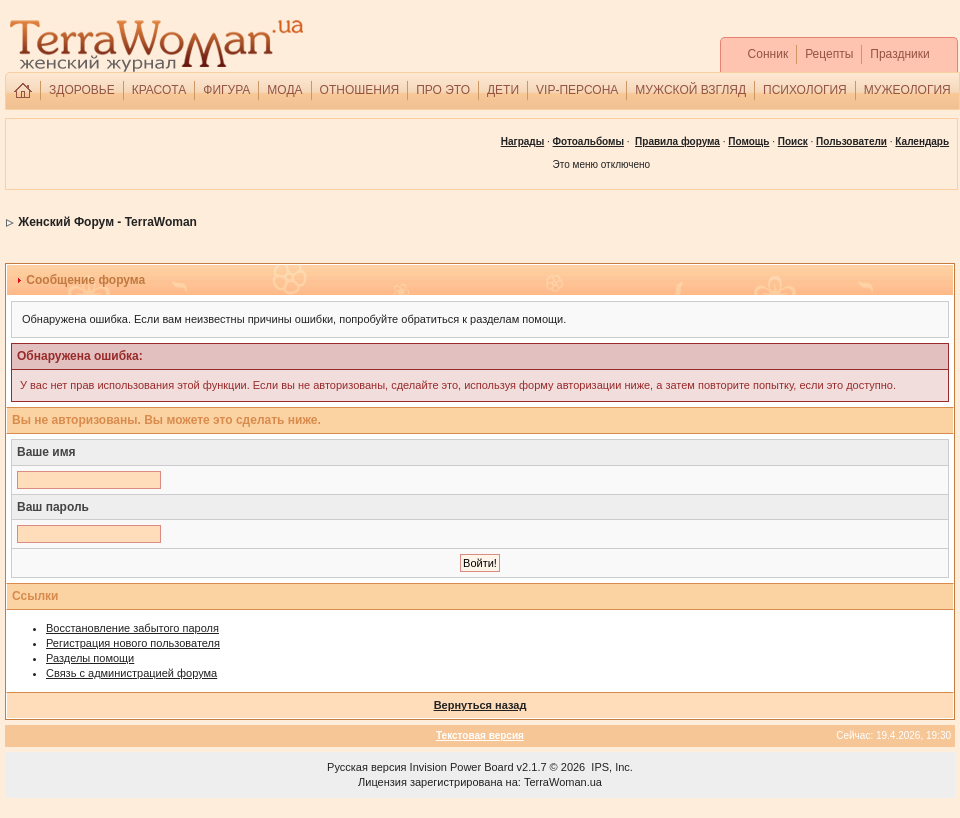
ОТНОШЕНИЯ (360, 90)
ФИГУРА (226, 90)
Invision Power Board (462, 767)
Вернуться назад (480, 705)
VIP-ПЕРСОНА (577, 90)
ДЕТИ (503, 90)
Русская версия (366, 767)
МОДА (284, 90)
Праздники (899, 54)
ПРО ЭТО (443, 90)
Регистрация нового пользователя (133, 643)
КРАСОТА (159, 90)
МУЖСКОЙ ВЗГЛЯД (690, 90)
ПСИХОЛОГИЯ (805, 90)
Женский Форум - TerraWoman (107, 222)
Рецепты (829, 54)
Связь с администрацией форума (131, 673)
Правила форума (677, 141)
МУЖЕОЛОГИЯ (907, 90)
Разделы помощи (90, 658)
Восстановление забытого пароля (132, 628)
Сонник (768, 54)
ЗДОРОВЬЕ (82, 90)
